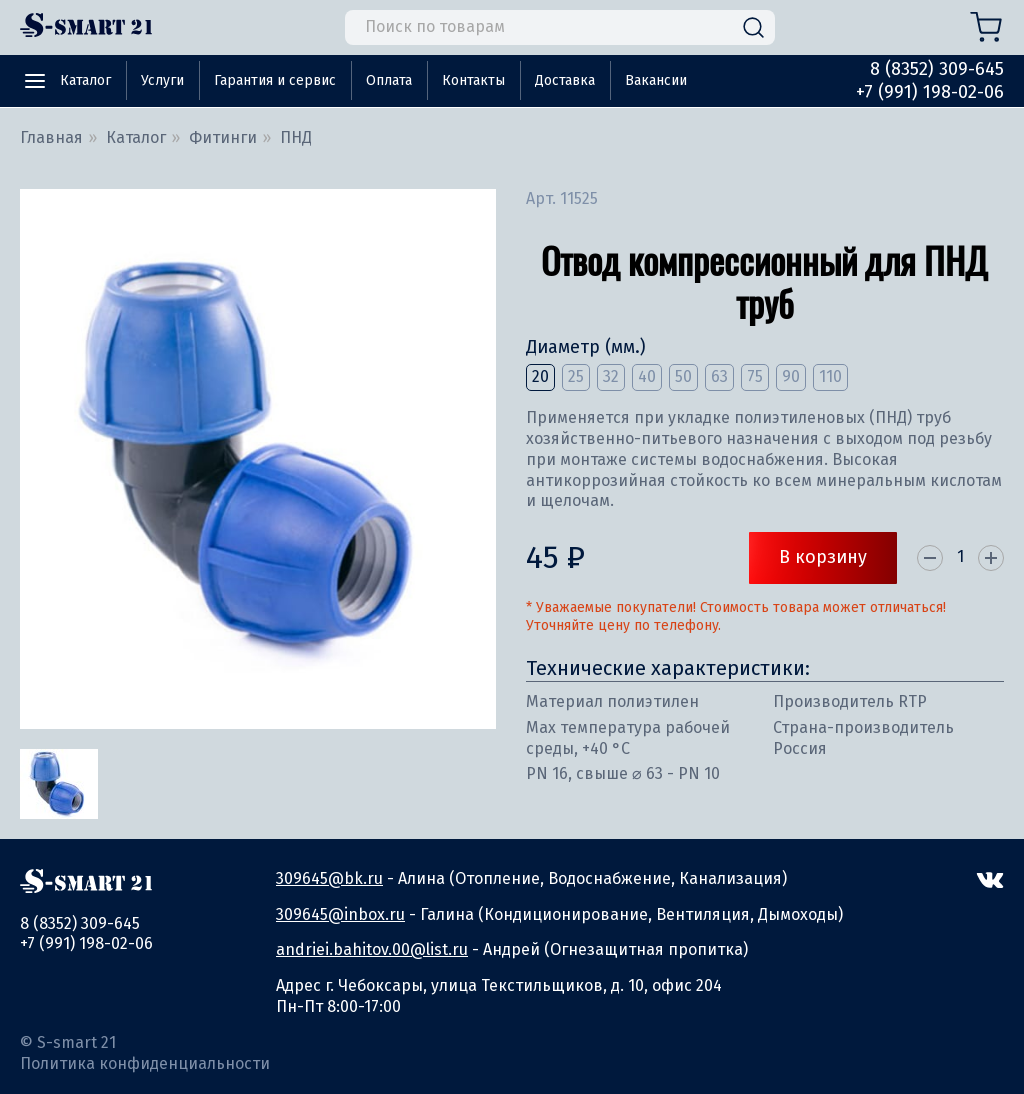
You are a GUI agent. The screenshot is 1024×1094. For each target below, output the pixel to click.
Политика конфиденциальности (145, 1063)
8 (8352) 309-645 (937, 69)
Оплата (389, 80)
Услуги (162, 80)
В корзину (823, 557)
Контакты (473, 80)
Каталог (85, 80)
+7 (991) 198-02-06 (930, 92)
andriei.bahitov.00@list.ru (372, 949)
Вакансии (656, 80)
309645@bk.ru (329, 878)
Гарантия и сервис (275, 80)
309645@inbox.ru (340, 914)
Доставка (565, 80)
